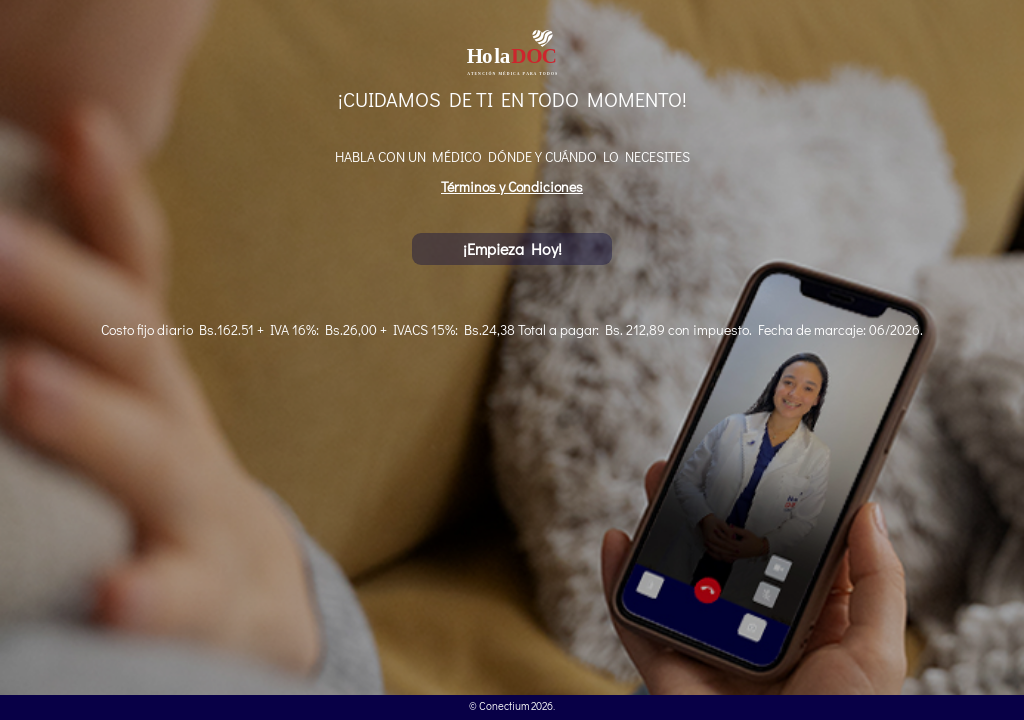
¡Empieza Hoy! (512, 248)
